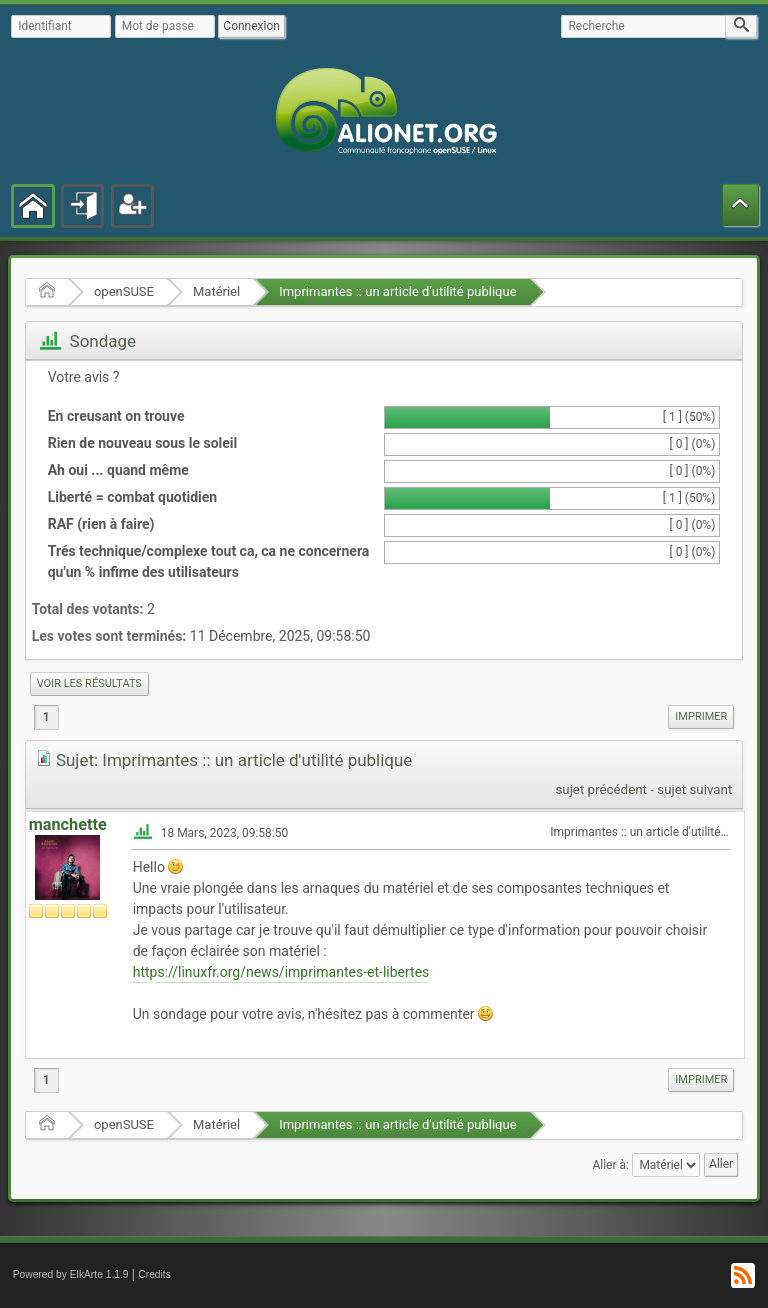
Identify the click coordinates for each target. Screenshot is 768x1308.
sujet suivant (694, 789)
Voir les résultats (89, 683)
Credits (154, 1274)
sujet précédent (601, 789)
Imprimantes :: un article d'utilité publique (397, 291)
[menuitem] (89, 684)
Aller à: (610, 1165)
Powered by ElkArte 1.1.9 (71, 1274)
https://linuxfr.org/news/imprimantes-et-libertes (281, 972)
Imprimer (701, 716)
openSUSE (124, 291)
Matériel (216, 291)
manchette (68, 824)
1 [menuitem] (46, 717)
